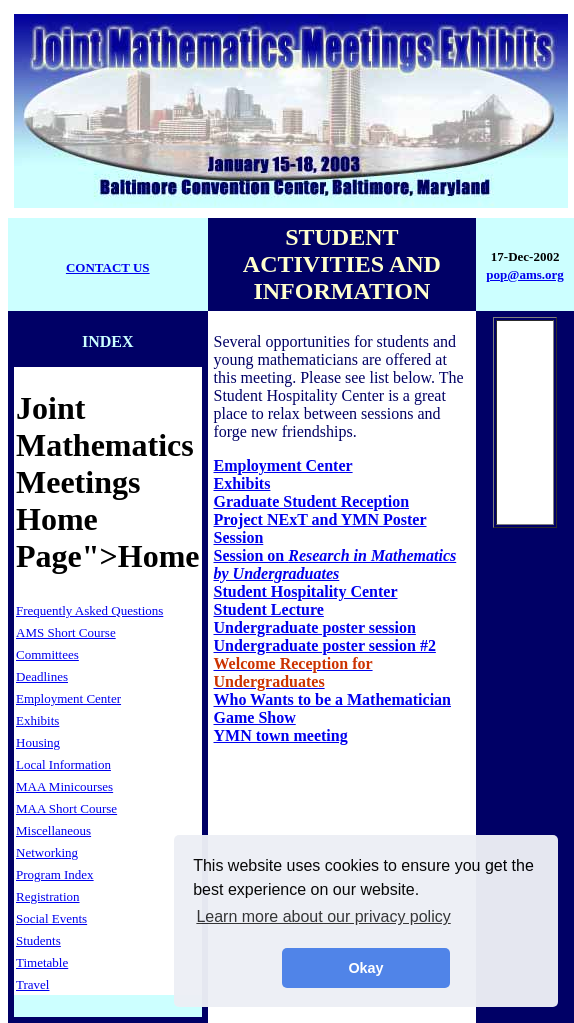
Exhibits (37, 720)
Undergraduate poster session (315, 627)
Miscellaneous (53, 830)
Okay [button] (365, 968)
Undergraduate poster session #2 (325, 645)
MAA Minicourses (64, 786)
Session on (335, 564)
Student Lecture (269, 609)
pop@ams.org (524, 274)
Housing (38, 742)
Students (38, 940)
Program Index (55, 874)
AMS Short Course (66, 632)
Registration (48, 896)
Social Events (51, 918)
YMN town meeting (281, 735)
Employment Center (68, 698)
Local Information (63, 764)
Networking (47, 852)
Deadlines (42, 676)
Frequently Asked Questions (89, 610)
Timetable (42, 962)
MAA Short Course (66, 808)
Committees (47, 654)
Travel (32, 984)
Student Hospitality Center (306, 591)
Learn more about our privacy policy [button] (323, 916)
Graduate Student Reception (312, 501)
